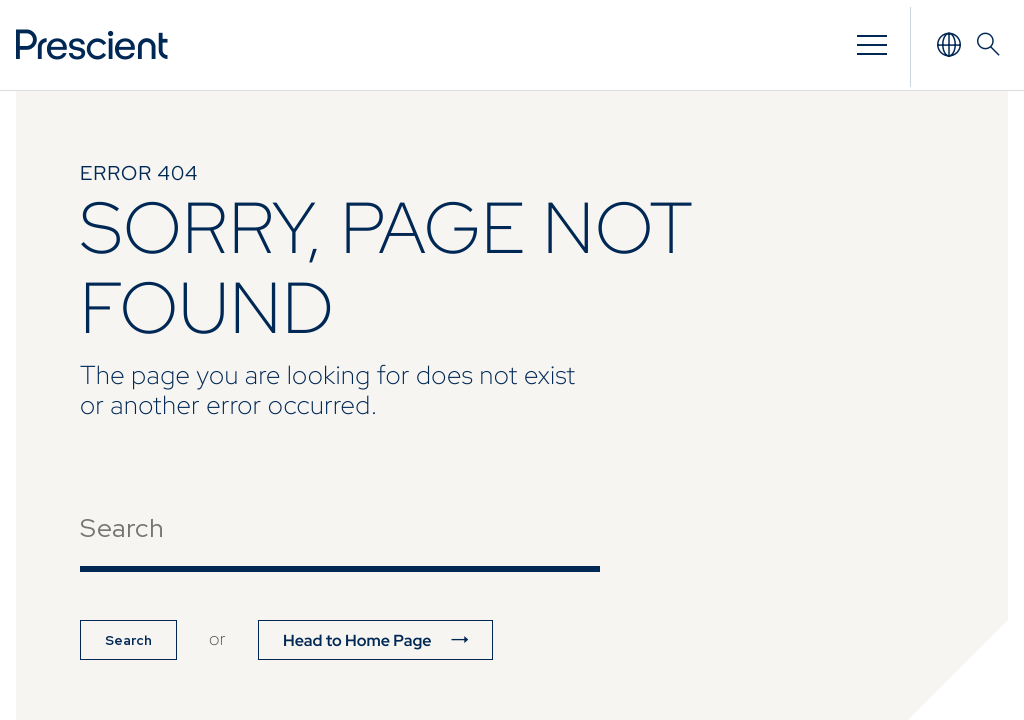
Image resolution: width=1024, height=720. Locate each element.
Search (128, 640)
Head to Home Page (357, 640)
